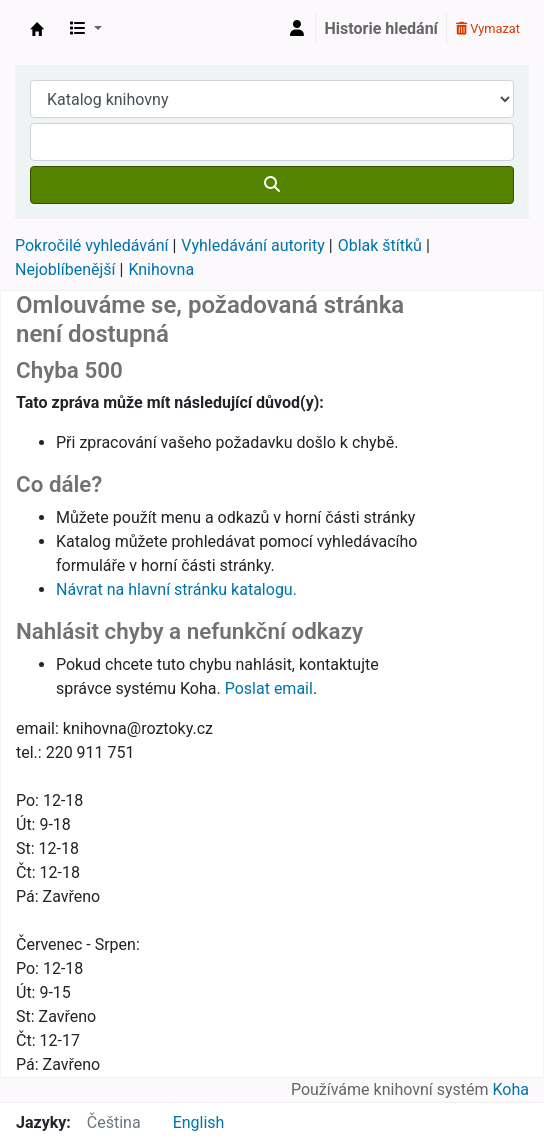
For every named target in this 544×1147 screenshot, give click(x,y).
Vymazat (488, 28)
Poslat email (269, 688)
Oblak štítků (380, 245)
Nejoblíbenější (65, 269)
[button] (86, 29)
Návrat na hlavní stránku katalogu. (176, 589)
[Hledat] (272, 185)
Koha (511, 1089)
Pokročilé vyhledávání (91, 245)
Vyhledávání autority (252, 245)
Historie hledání (381, 28)
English (199, 1122)
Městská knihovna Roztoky (37, 29)
